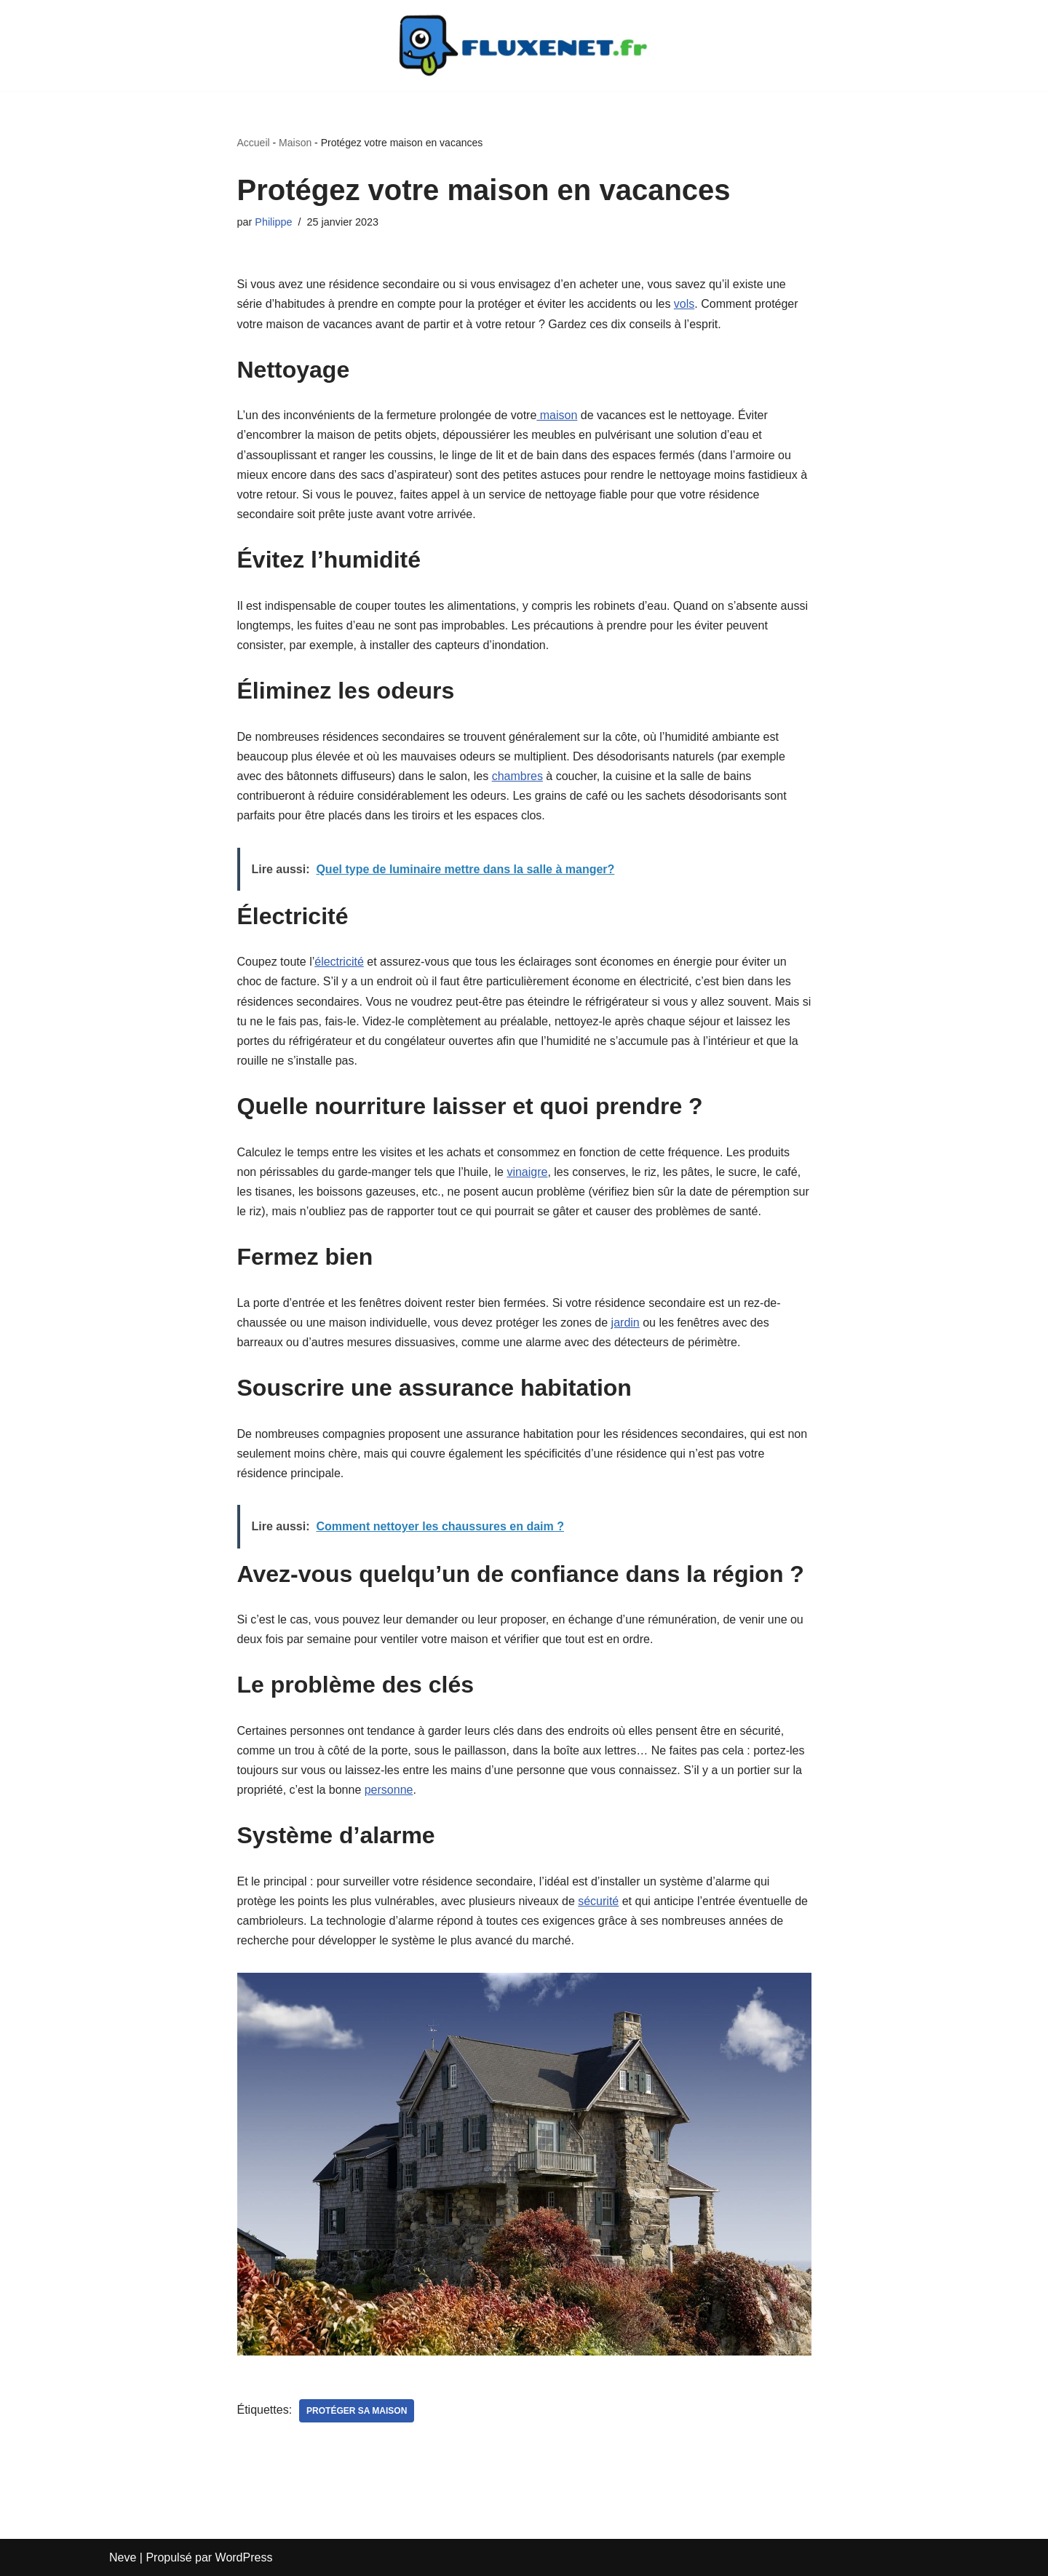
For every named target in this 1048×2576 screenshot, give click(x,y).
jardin (625, 1322)
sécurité (598, 1901)
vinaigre (527, 1172)
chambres (517, 776)
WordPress (244, 2557)
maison (556, 415)
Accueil (253, 142)
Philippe (273, 222)
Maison (295, 142)
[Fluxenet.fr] (524, 45)
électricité (339, 961)
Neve (122, 2557)
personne (389, 1790)
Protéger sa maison (356, 2411)
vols (684, 304)
